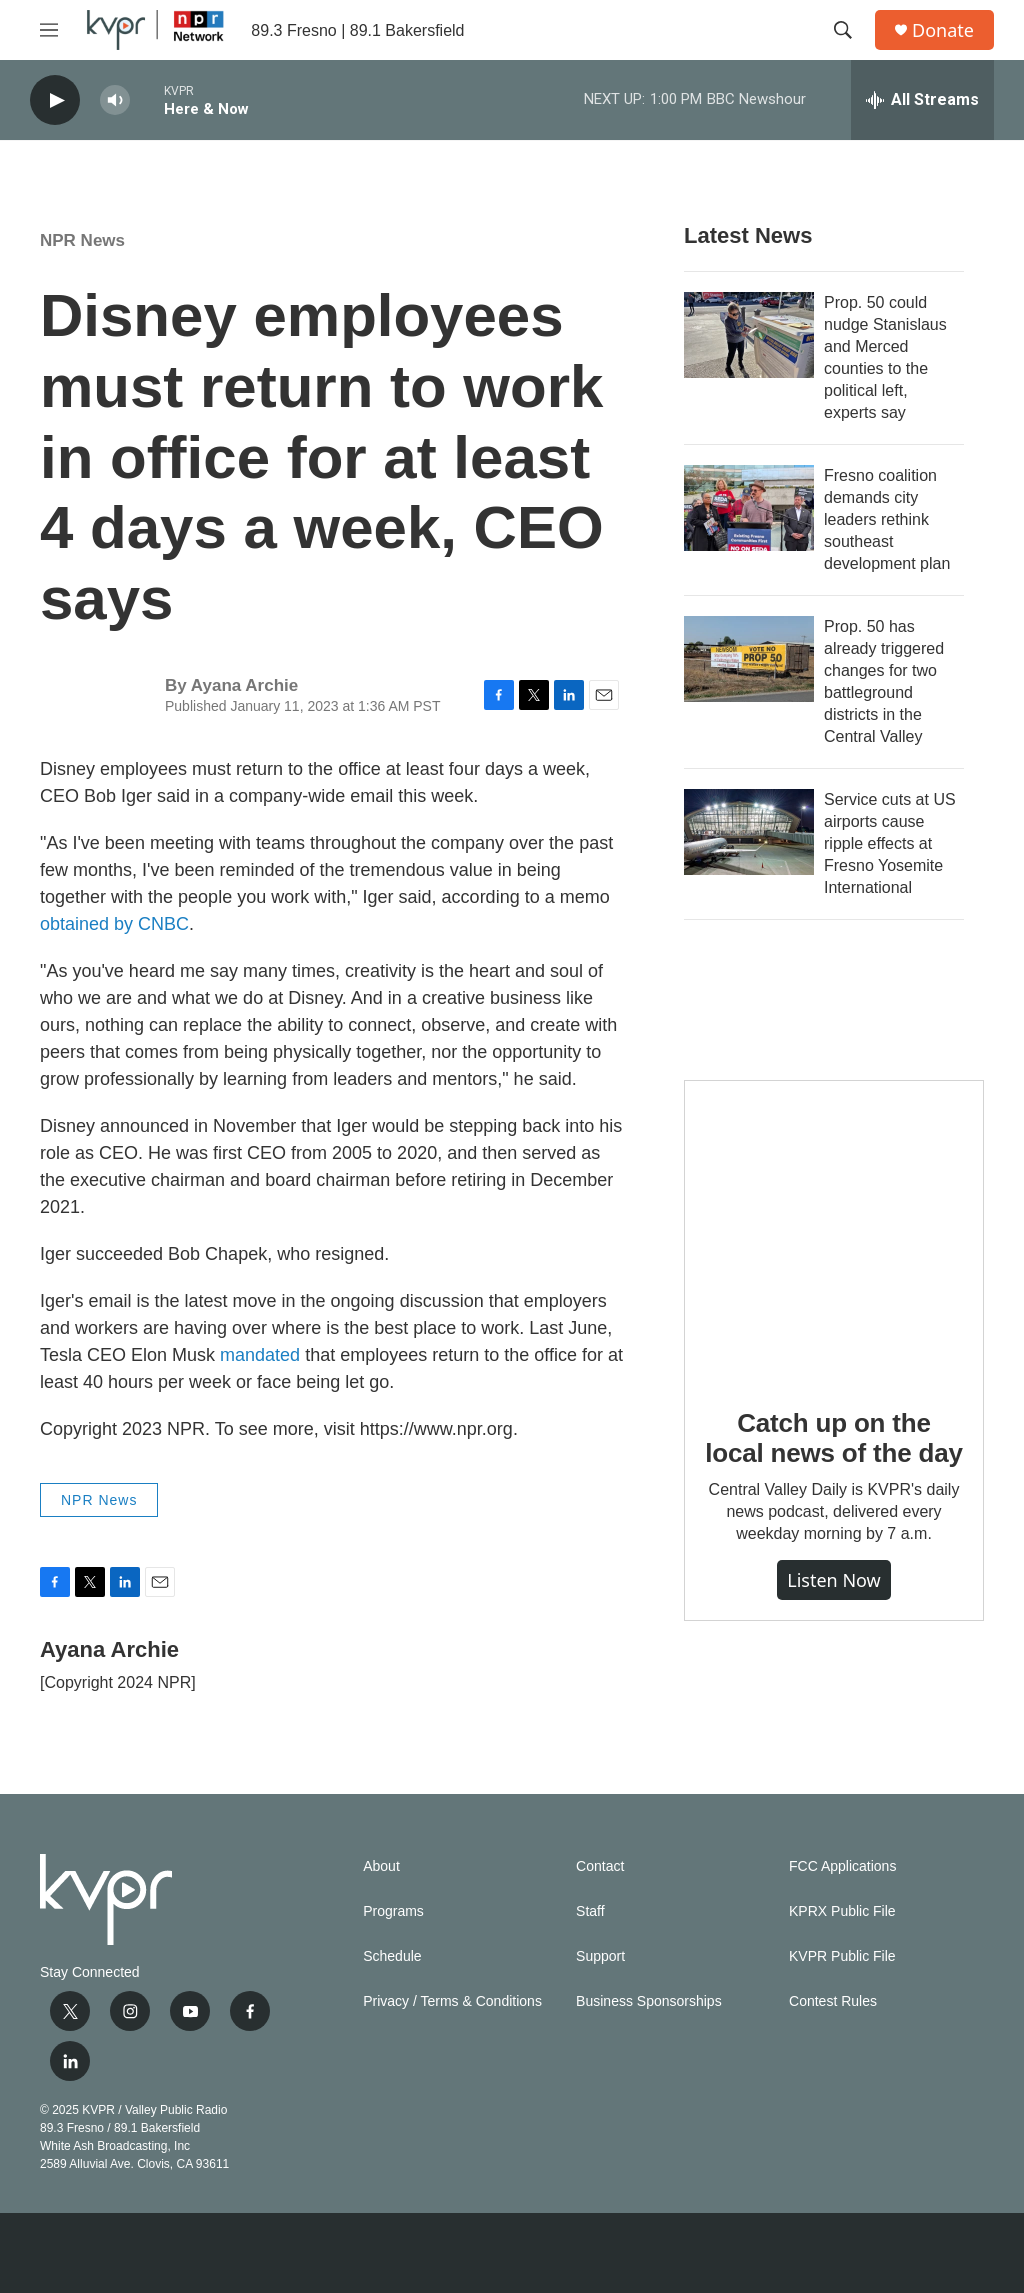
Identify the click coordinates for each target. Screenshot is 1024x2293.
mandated (262, 1355)
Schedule (392, 1956)
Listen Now (834, 1580)
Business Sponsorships (649, 2001)
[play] (55, 100)
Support (600, 1956)
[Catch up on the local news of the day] (834, 1230)
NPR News (82, 240)
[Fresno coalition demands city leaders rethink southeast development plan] (749, 508)
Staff (590, 1911)
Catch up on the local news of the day (833, 1438)
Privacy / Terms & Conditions (452, 2001)
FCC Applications (842, 1866)
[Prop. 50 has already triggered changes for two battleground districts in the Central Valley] (749, 659)
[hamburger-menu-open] (49, 30)
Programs (393, 1911)
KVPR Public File (842, 1956)
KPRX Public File (842, 1911)
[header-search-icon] (843, 30)
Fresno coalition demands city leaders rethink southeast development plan (887, 519)
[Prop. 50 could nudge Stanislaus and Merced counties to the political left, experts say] (749, 335)
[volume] (115, 100)
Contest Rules (833, 2001)
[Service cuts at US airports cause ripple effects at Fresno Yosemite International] (749, 832)
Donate (943, 30)
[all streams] (922, 100)
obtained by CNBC (114, 924)
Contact (600, 1866)
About (381, 1866)
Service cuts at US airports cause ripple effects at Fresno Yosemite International (890, 843)
